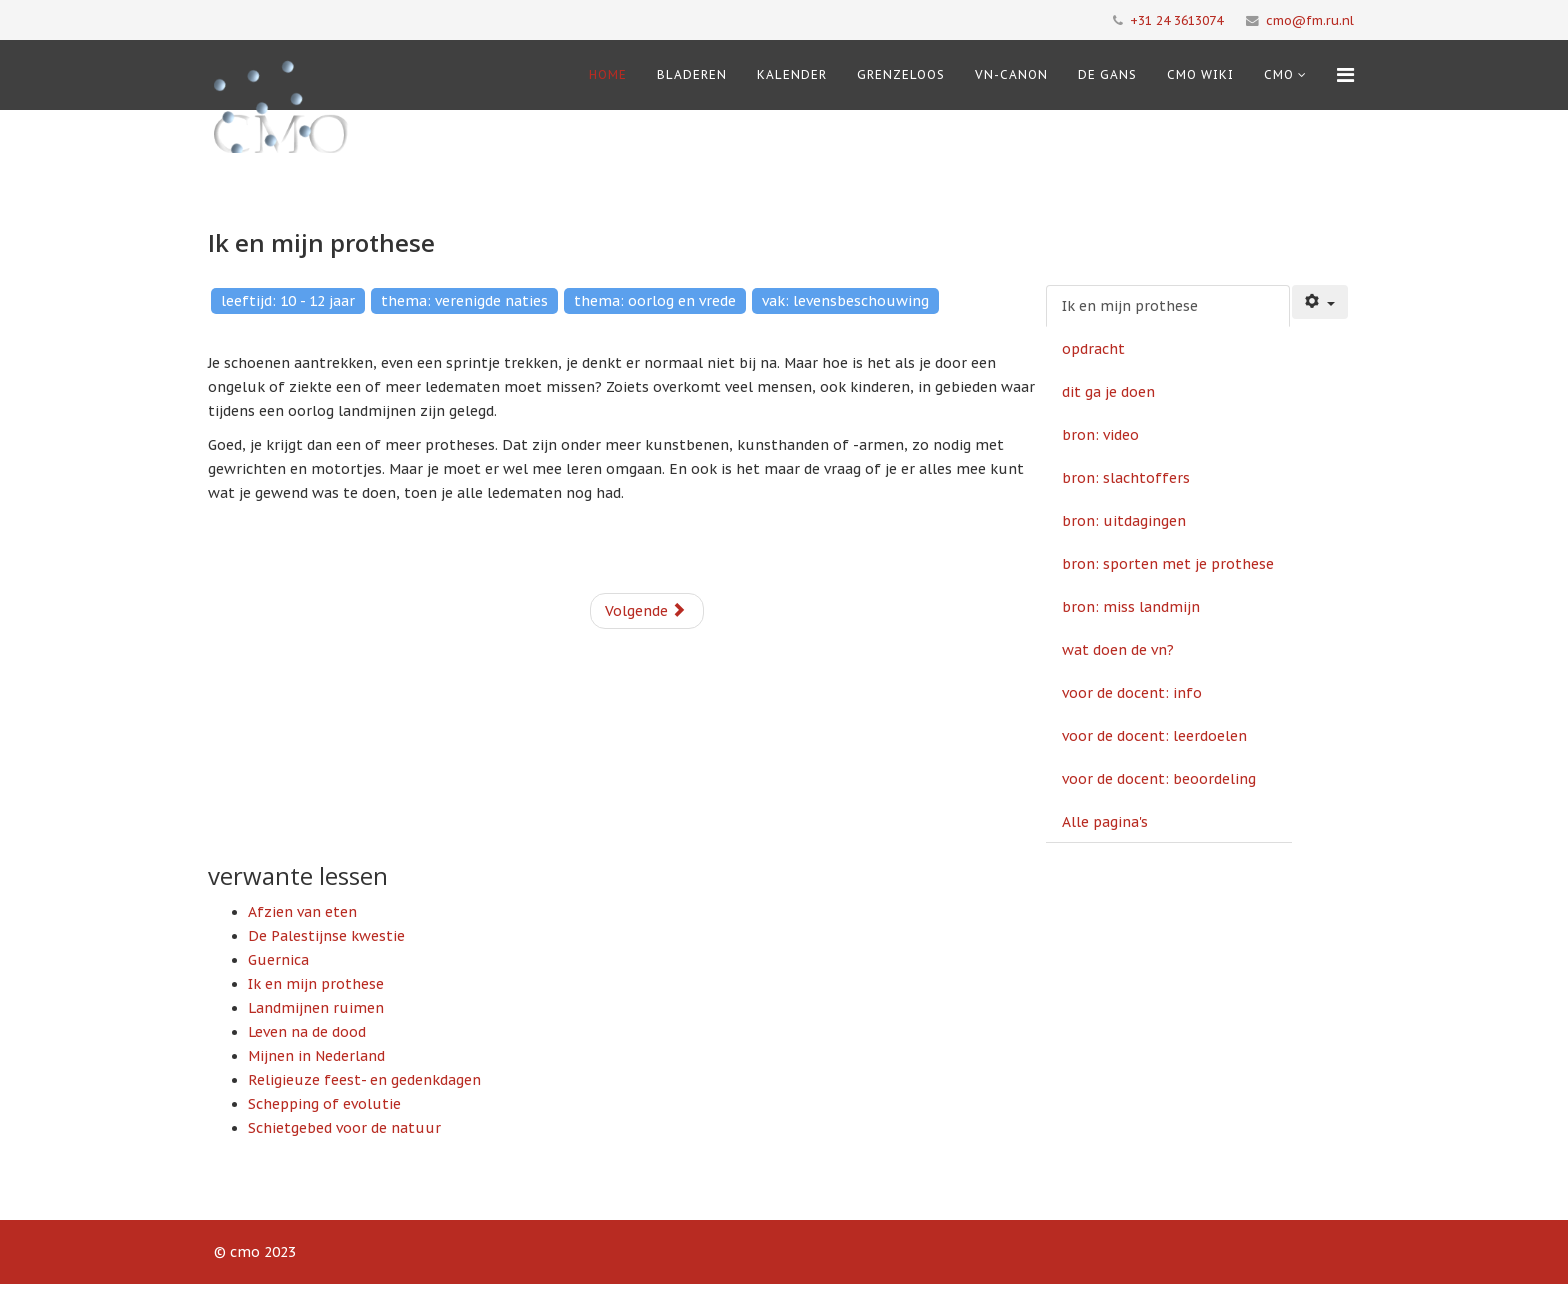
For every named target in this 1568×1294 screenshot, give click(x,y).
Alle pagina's (1105, 822)
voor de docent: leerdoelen (1154, 736)
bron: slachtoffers (1126, 478)
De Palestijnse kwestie (326, 936)
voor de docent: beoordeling (1159, 779)
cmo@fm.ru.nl (1310, 20)
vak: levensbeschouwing (845, 301)
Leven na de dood (307, 1032)
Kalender (792, 74)
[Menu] (1345, 75)
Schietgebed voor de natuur (344, 1128)
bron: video (1100, 435)
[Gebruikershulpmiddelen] (1320, 302)
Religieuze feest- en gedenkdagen (364, 1080)
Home (608, 74)
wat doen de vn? (1118, 650)
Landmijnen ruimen (316, 1008)
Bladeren (692, 74)
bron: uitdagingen (1124, 521)
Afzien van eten (302, 912)
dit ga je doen (1108, 392)
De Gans (1107, 74)
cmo (1279, 74)
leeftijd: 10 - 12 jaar (288, 301)
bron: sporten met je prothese (1168, 564)
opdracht (1093, 349)
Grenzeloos (901, 74)
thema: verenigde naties (464, 301)
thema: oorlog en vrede (655, 301)
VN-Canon (1011, 74)
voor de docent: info (1132, 693)
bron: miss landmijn (1131, 607)
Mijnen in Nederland (316, 1056)
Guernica (278, 960)
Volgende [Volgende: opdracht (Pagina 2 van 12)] (645, 611)
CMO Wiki (1200, 74)
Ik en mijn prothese (1130, 306)
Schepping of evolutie (324, 1104)
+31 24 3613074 (1176, 20)
